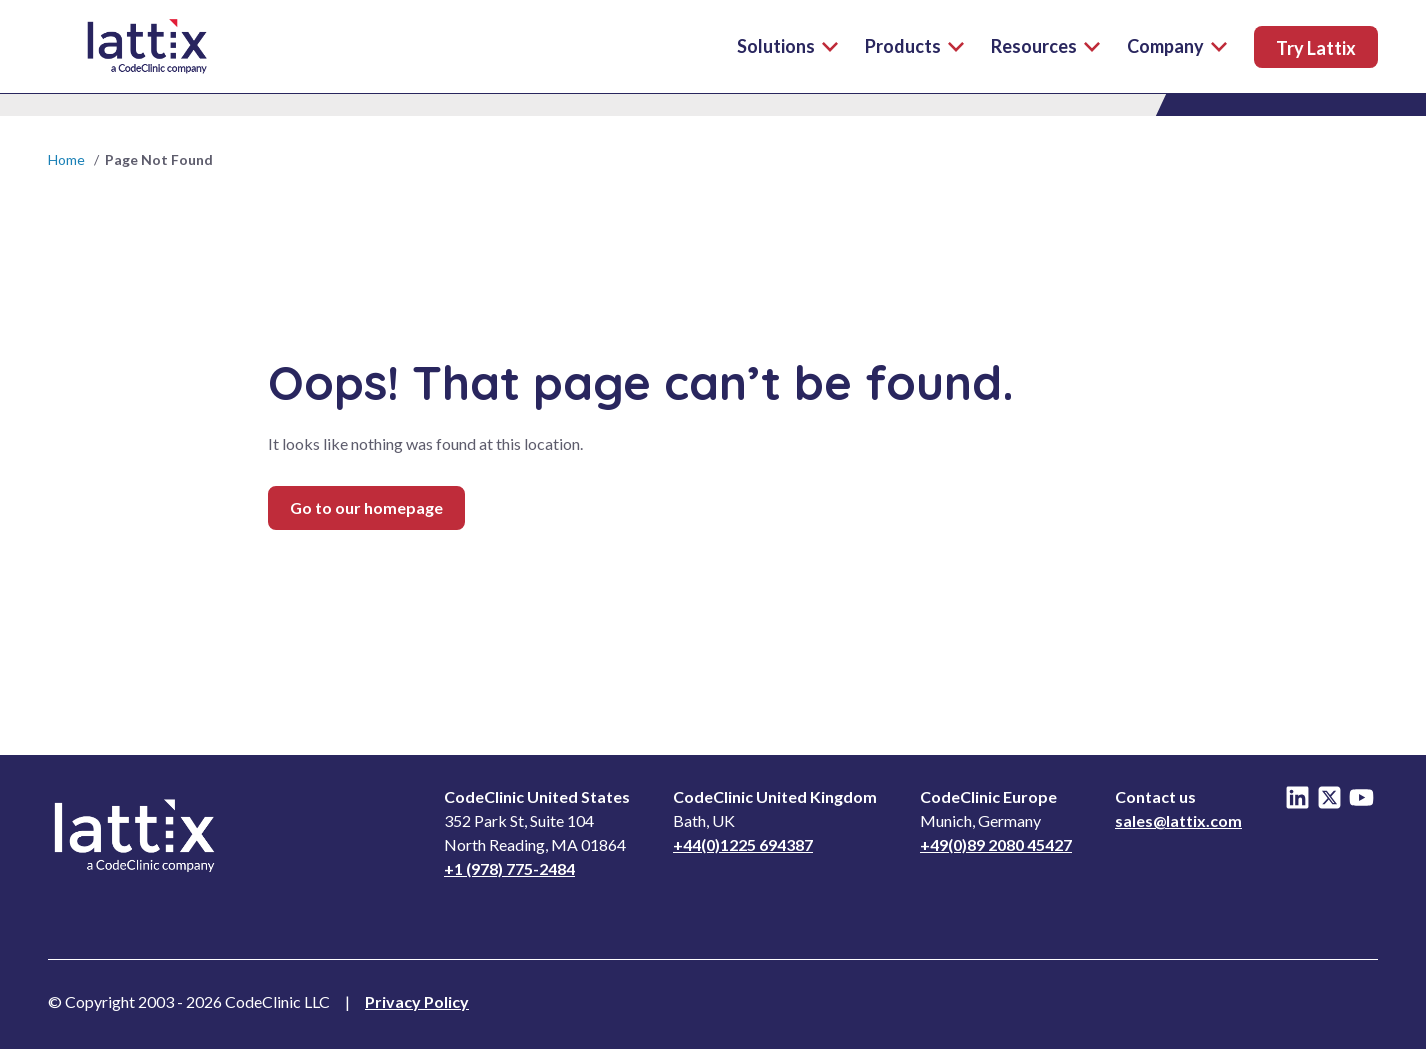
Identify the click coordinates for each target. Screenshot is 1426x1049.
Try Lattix (1316, 48)
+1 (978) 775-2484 (509, 868)
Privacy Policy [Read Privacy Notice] (417, 1001)
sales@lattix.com (1178, 820)
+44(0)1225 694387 (743, 844)
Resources (1045, 46)
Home (66, 159)
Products (914, 46)
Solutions (787, 46)
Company (1177, 46)
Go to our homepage (366, 507)
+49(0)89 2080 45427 (996, 844)
